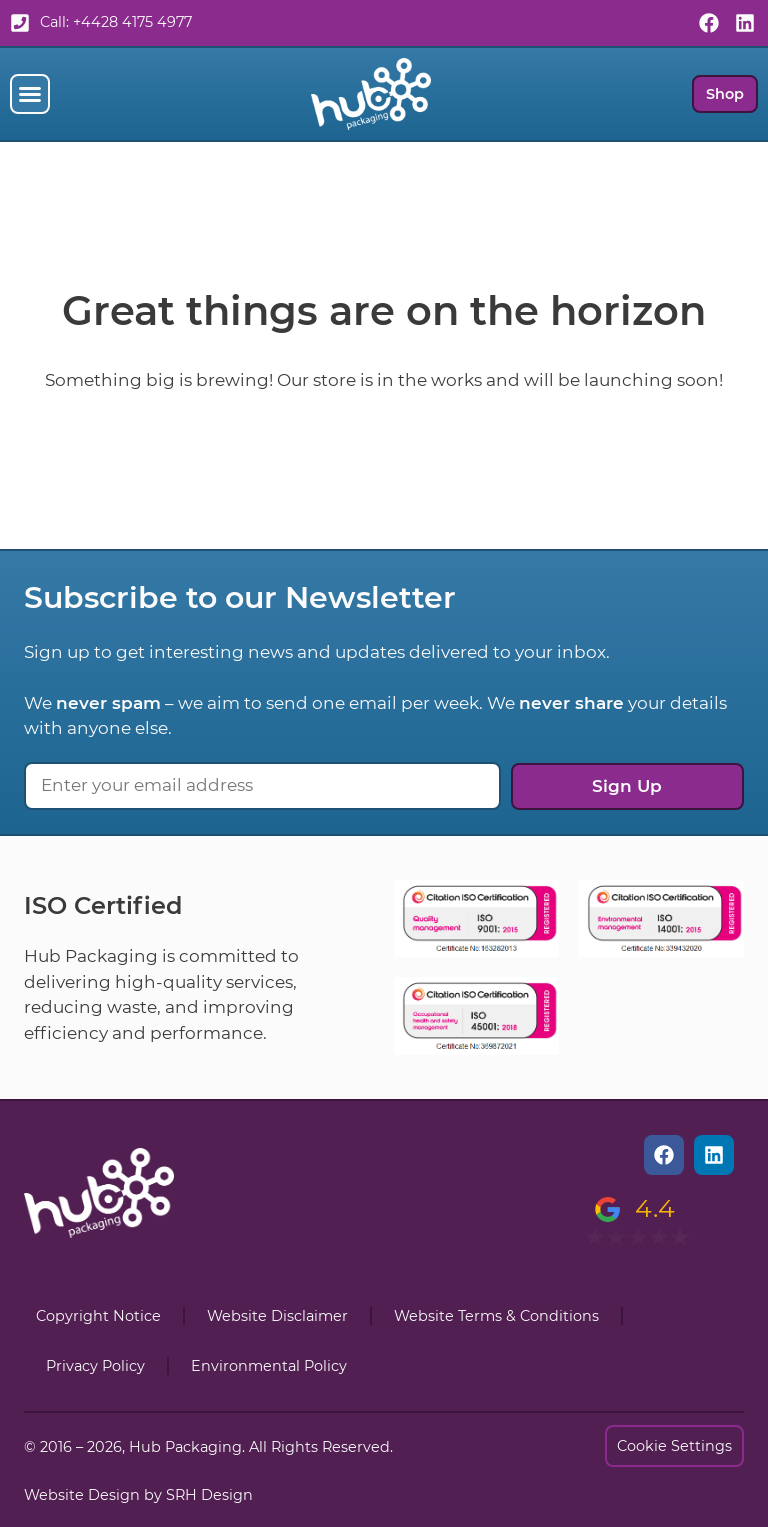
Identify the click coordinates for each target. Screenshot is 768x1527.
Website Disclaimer (277, 1316)
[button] (30, 94)
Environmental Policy (269, 1366)
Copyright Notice (98, 1316)
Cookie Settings (674, 1446)
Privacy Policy (95, 1366)
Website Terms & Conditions (496, 1316)
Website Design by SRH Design (138, 1495)
